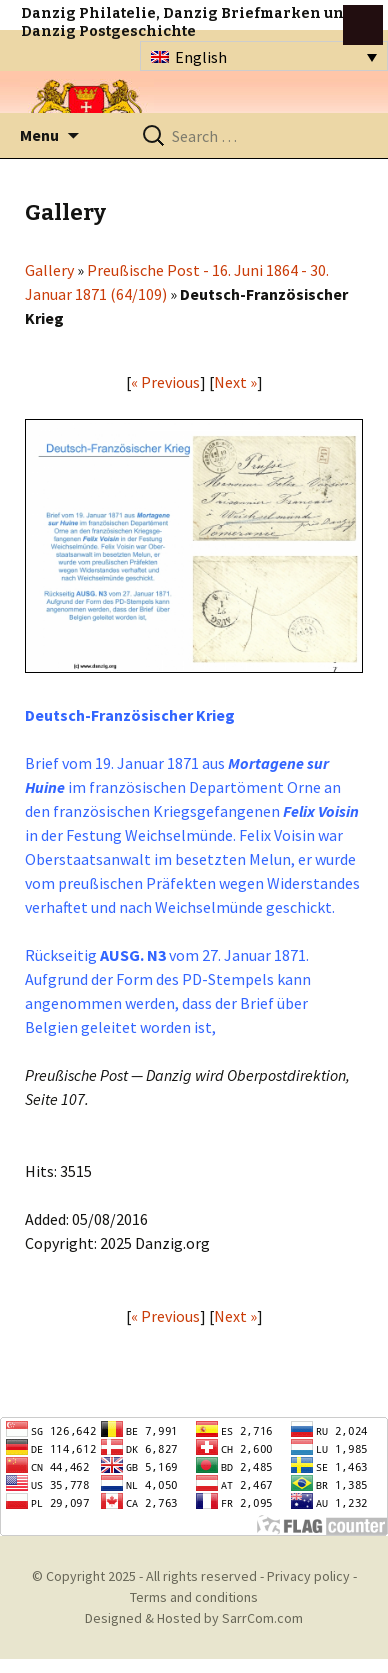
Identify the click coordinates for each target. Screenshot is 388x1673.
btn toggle (363, 25)
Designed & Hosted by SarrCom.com (194, 1618)
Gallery (49, 270)
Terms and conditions (194, 1597)
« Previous (165, 382)
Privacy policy (308, 1576)
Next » (235, 382)
